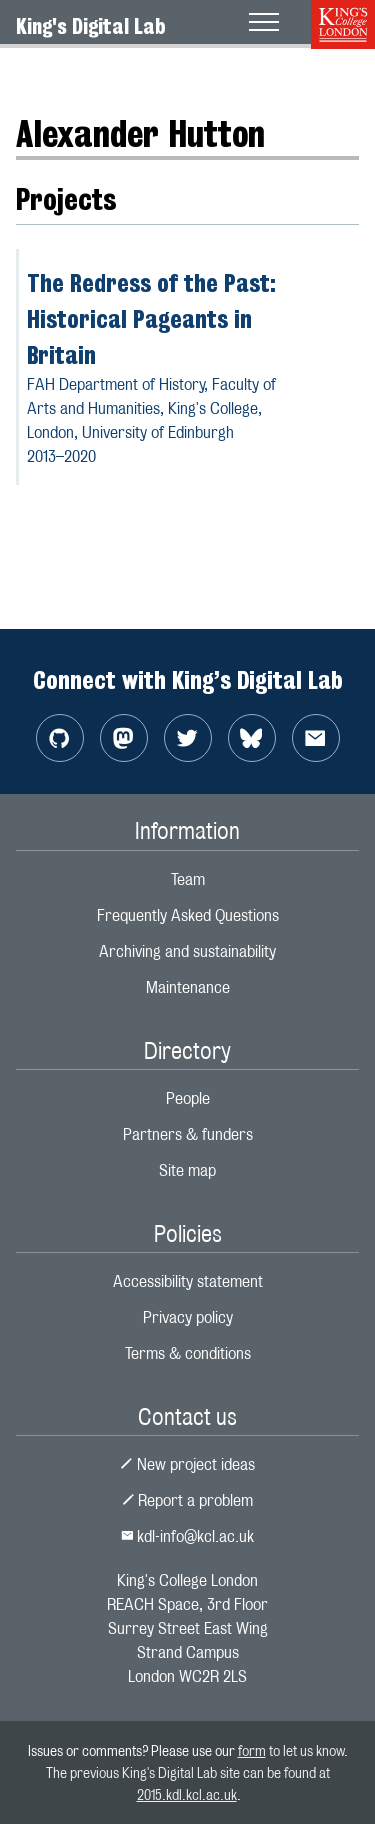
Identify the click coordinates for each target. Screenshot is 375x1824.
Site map (187, 1170)
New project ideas (187, 1464)
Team (188, 879)
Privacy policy (188, 1317)
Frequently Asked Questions (188, 915)
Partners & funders (188, 1134)
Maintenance (188, 987)
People (188, 1098)
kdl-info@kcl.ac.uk (188, 1536)
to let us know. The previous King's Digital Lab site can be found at (197, 1772)
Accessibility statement (188, 1281)
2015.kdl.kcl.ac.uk (187, 1794)
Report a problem (188, 1500)
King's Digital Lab (91, 26)
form (252, 1750)
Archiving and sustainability (187, 951)
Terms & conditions (188, 1353)
